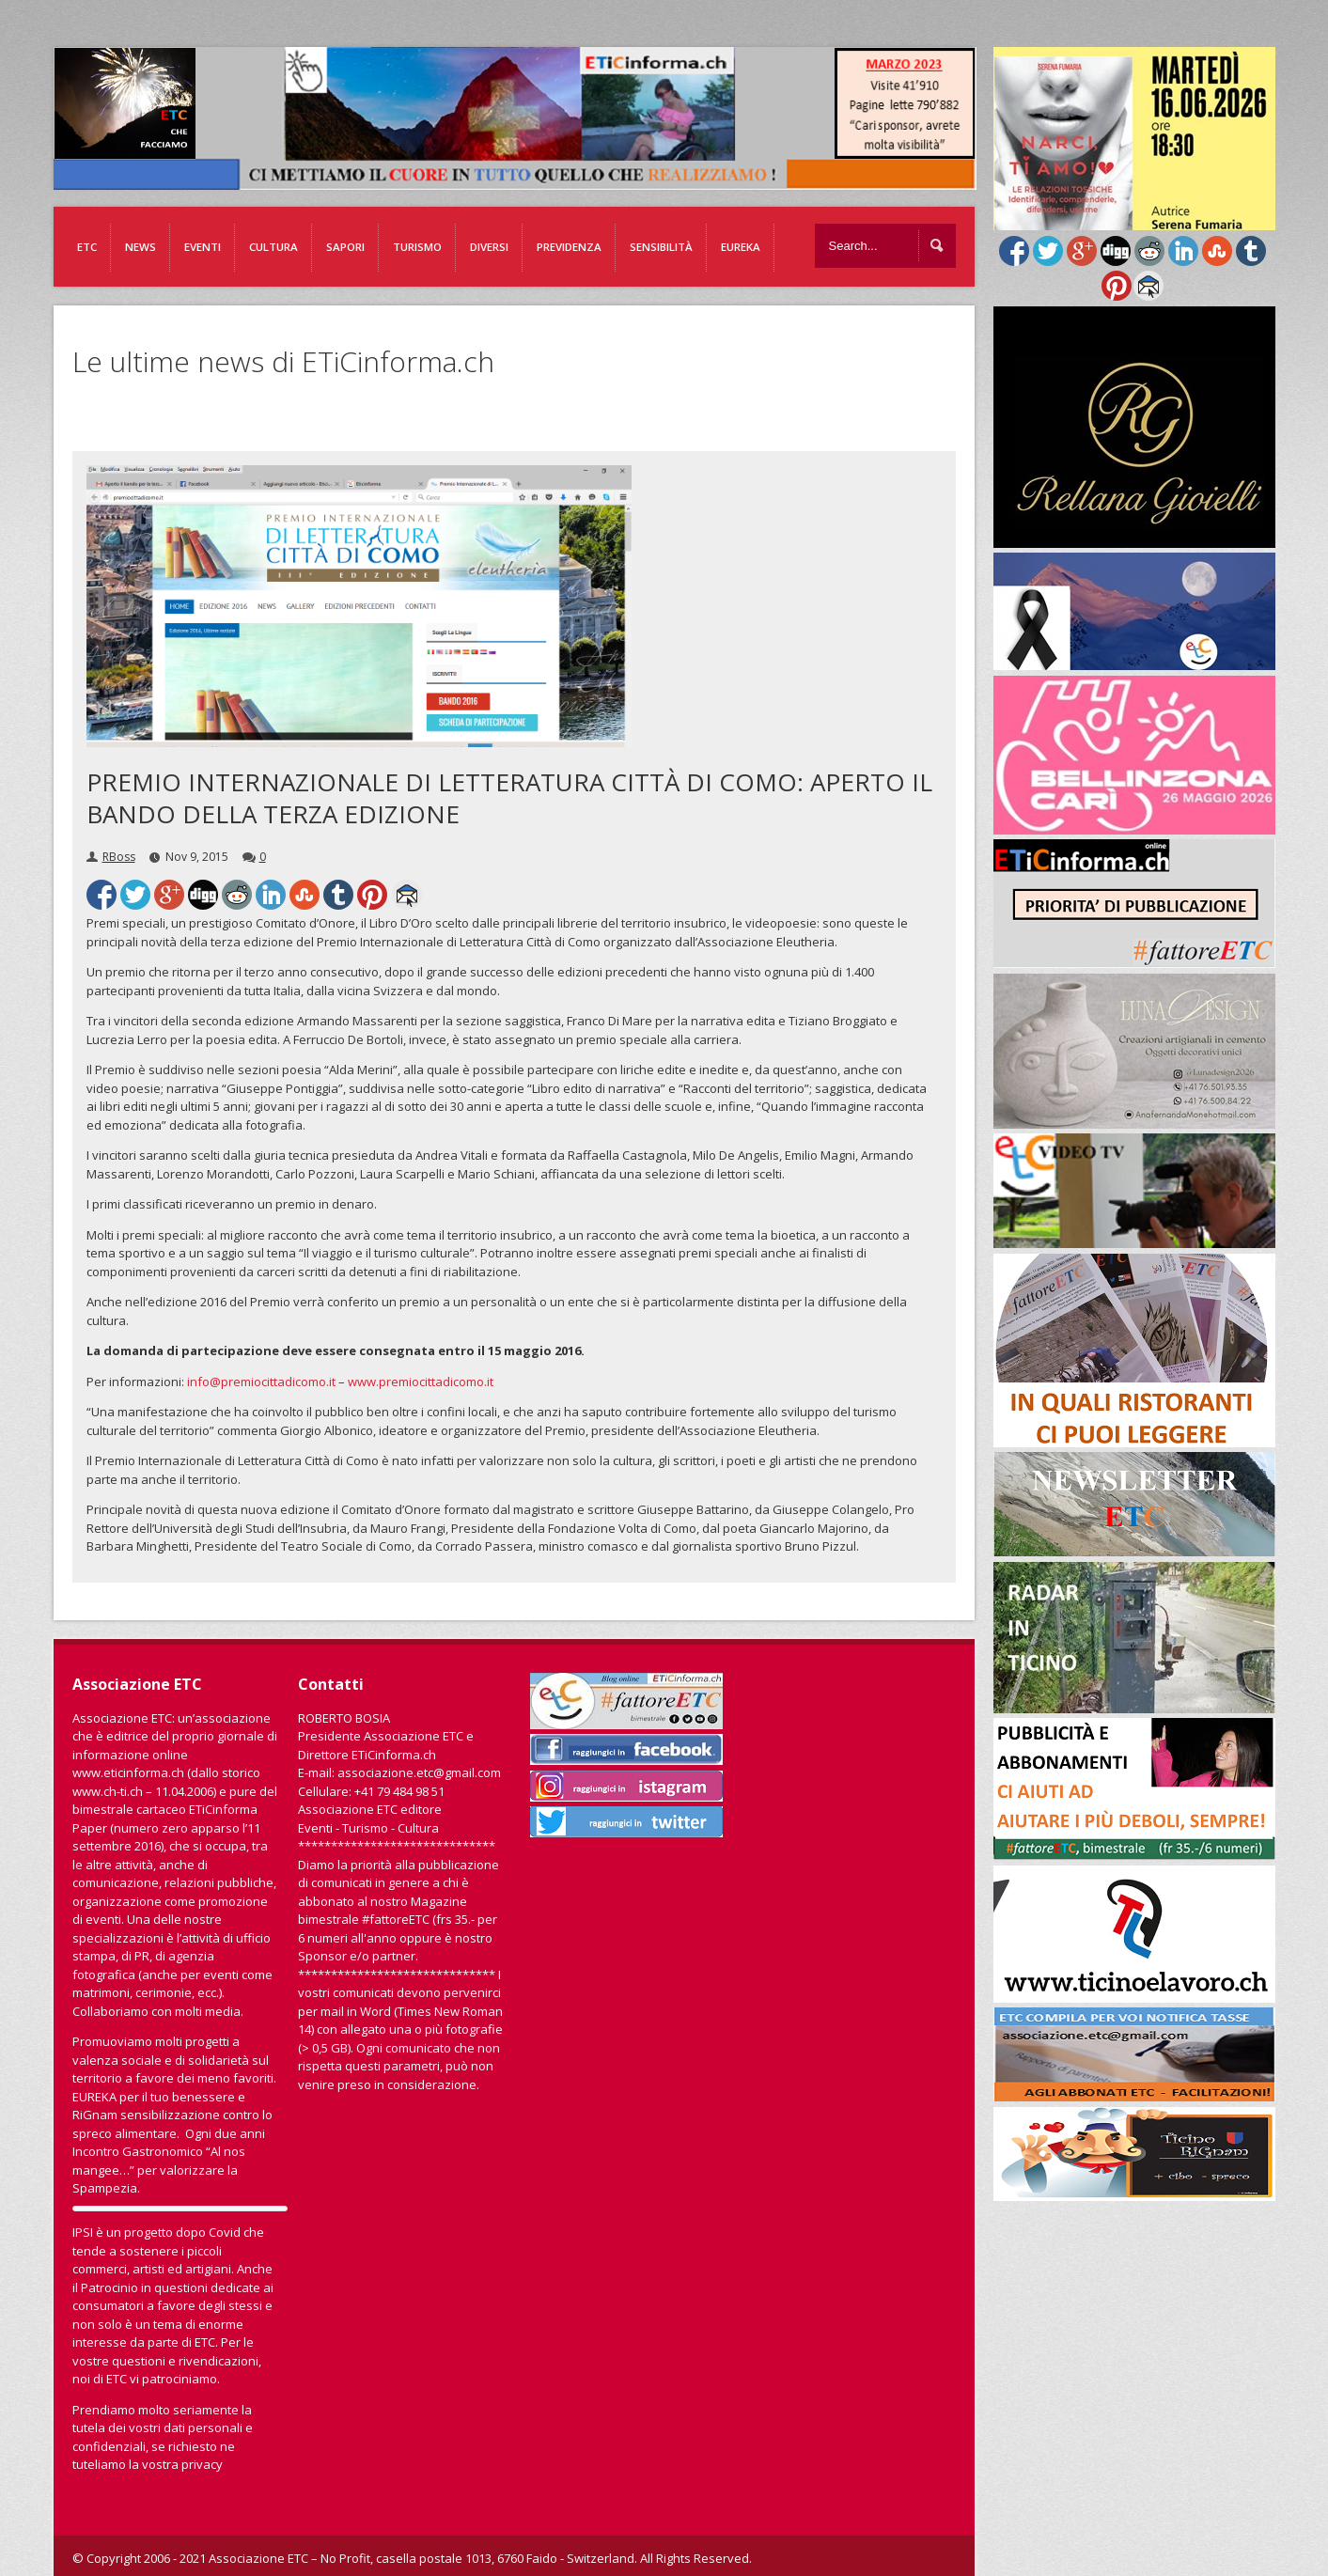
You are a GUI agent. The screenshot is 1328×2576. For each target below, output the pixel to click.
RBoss (118, 857)
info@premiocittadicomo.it (261, 1381)
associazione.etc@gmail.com (419, 1772)
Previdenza (569, 247)
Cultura (273, 247)
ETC (87, 247)
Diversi (489, 247)
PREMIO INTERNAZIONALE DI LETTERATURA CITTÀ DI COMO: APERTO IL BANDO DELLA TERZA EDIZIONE (509, 798)
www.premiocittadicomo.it (420, 1381)
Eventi (202, 247)
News (140, 247)
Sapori (345, 247)
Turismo (417, 247)
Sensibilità (661, 247)
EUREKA (740, 247)
